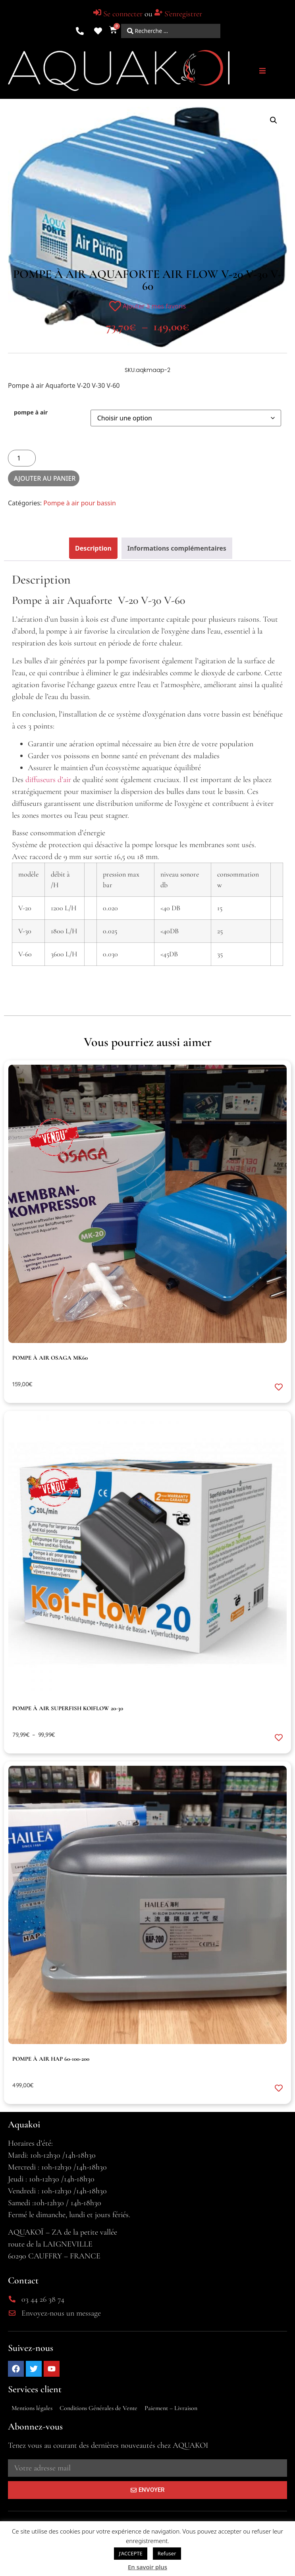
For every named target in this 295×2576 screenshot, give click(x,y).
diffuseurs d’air (48, 779)
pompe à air (31, 412)
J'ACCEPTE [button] (130, 2553)
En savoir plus (147, 2567)
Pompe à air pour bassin (79, 503)
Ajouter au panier (44, 478)
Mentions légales (32, 2408)
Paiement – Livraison (171, 2408)
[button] (262, 71)
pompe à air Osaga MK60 (50, 1357)
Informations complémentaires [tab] (176, 548)
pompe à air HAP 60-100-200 (50, 2058)
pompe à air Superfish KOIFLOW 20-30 (67, 1708)
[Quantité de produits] (22, 458)
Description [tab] (93, 548)
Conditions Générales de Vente (98, 2408)
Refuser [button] (167, 2553)
